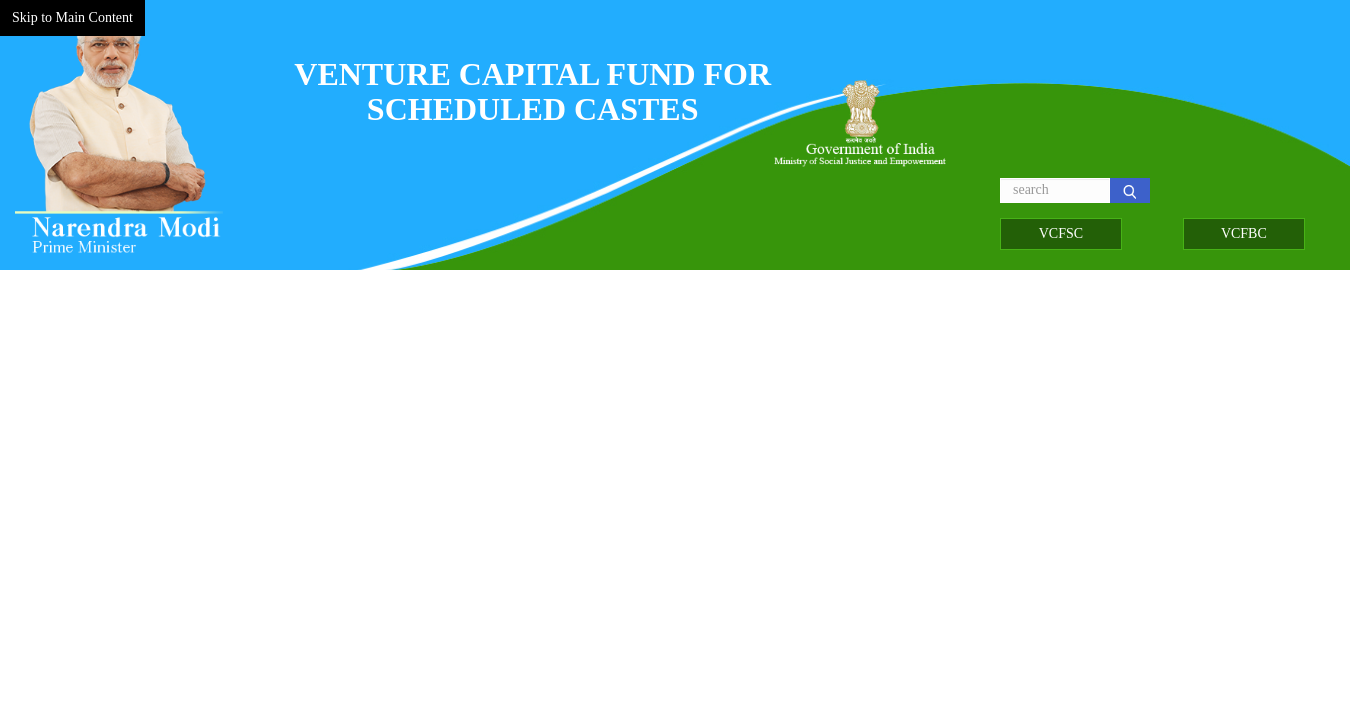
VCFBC (1244, 233)
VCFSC (1061, 233)
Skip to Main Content (72, 17)
